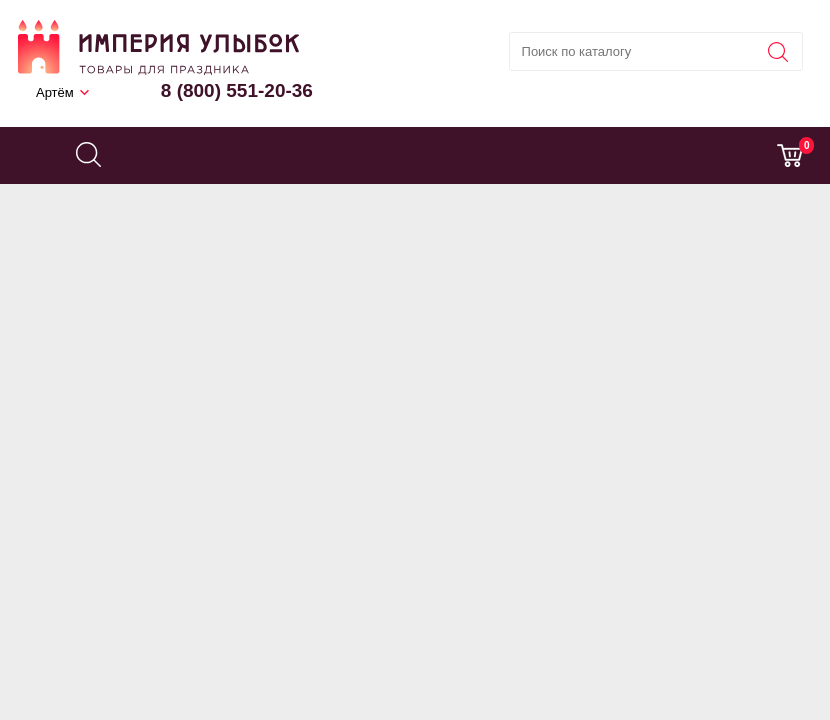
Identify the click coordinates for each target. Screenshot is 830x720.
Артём (55, 92)
